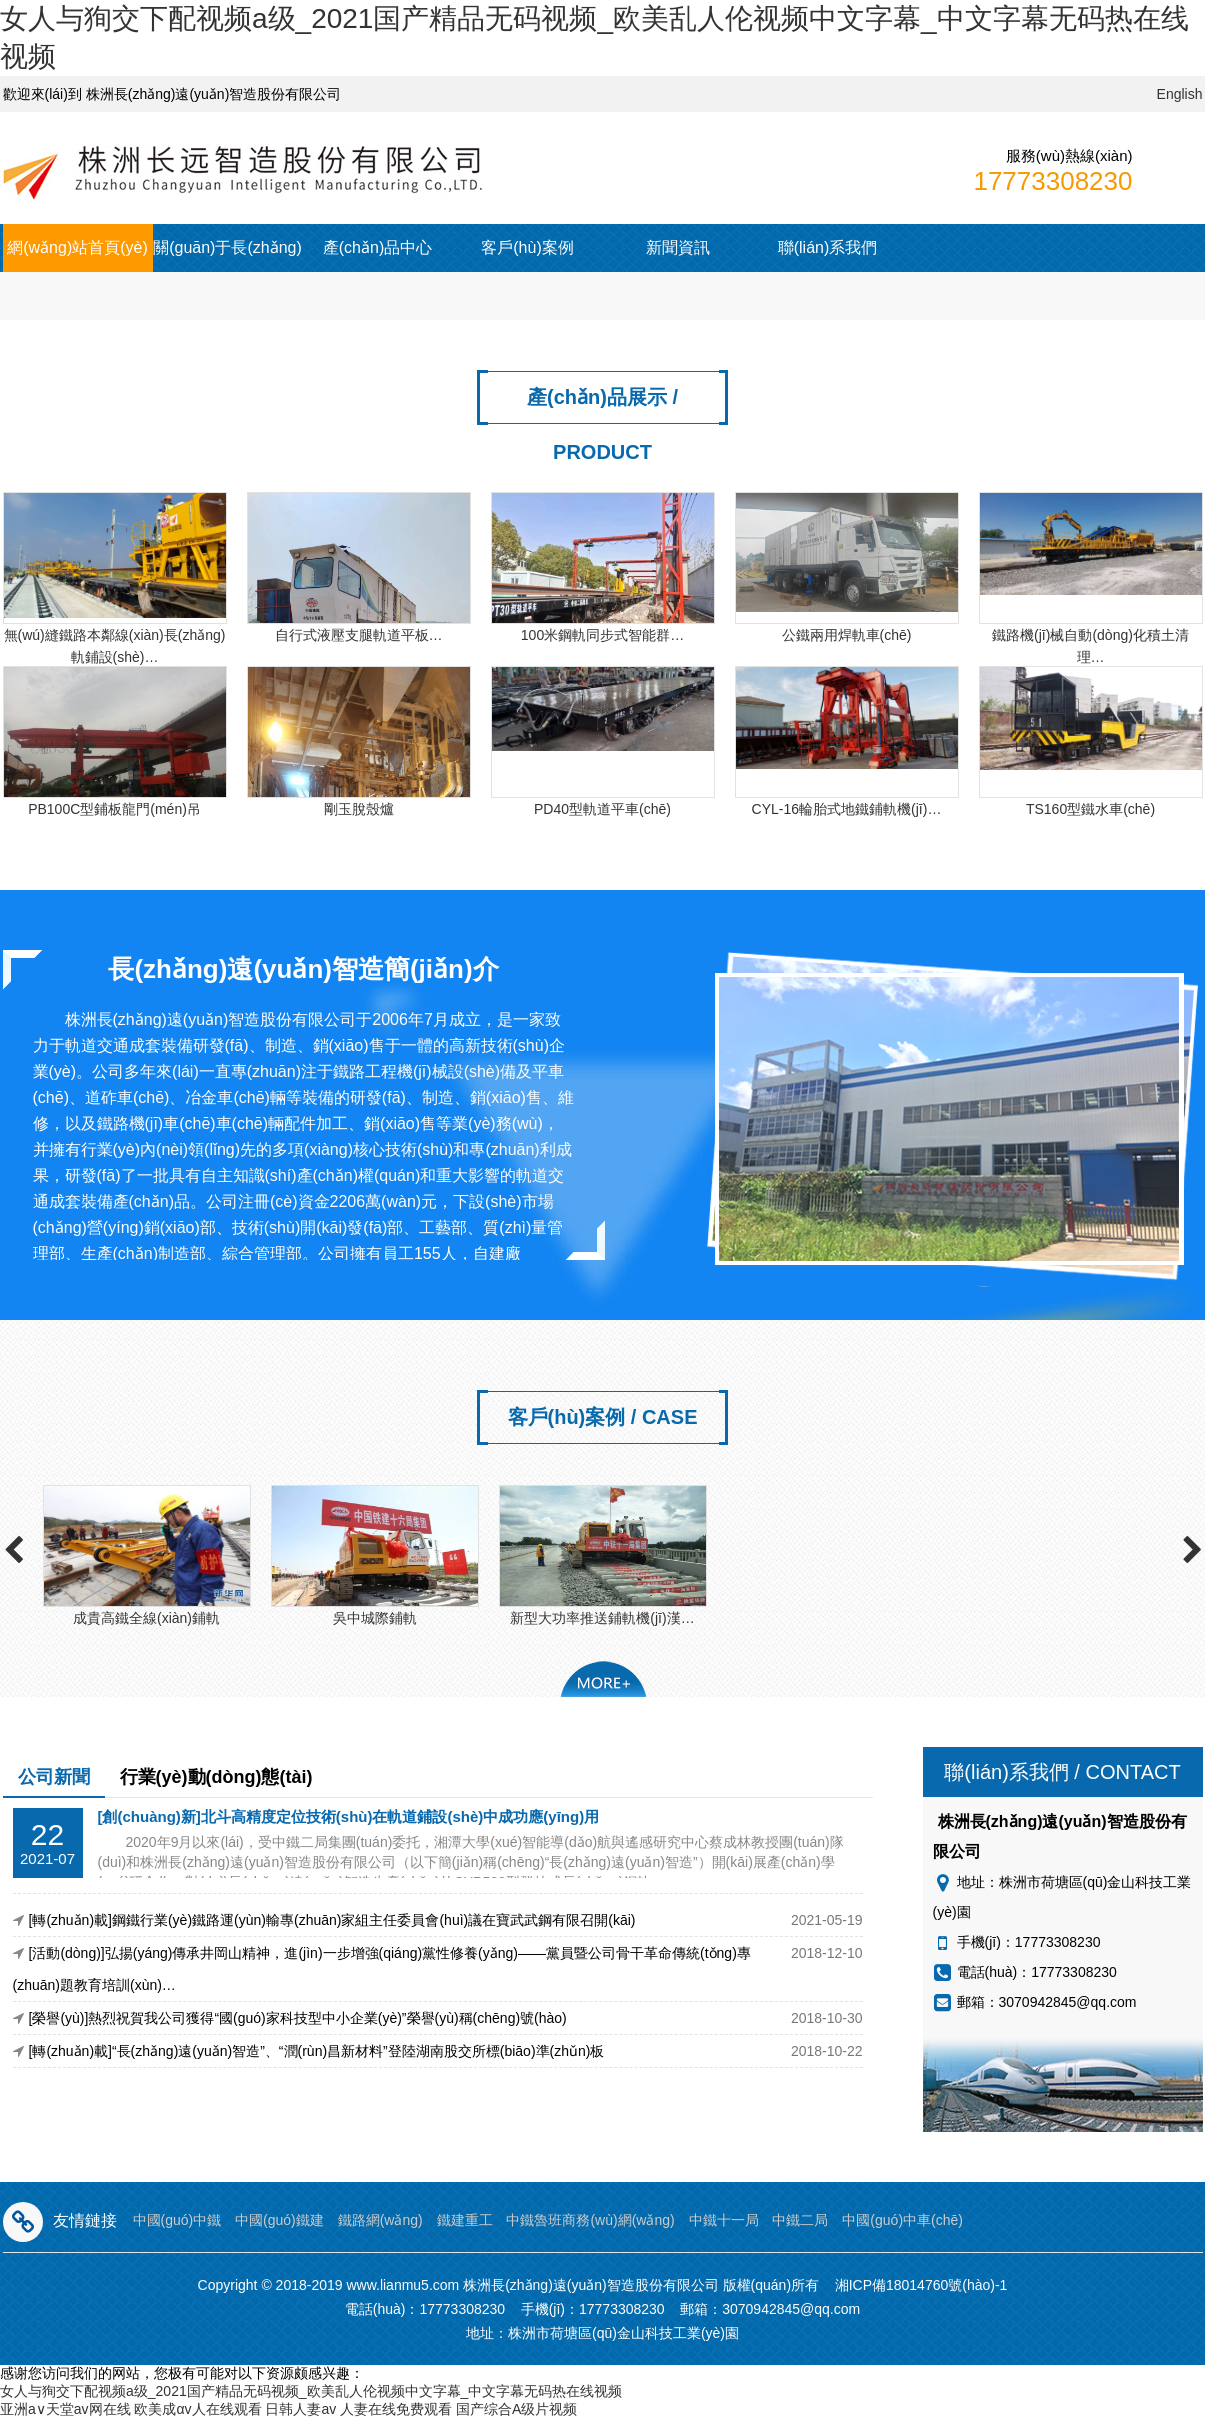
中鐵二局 (800, 2220)
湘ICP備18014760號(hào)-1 (921, 2285)
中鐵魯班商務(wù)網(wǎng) (590, 2220)
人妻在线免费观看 (396, 2409)
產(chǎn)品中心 (377, 247)
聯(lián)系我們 (828, 247)
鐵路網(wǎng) (380, 2220)
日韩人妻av (300, 2409)
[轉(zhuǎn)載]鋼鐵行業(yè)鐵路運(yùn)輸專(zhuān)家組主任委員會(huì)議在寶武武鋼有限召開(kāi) (332, 1920)
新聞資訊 (678, 247)
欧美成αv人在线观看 (197, 2409)
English (1180, 94)
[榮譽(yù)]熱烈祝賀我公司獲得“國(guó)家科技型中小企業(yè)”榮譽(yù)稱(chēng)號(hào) (298, 2018)
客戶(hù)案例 (527, 247)
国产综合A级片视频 (516, 2409)
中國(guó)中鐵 (177, 2220)
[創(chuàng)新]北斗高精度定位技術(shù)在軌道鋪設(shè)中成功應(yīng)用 (349, 1816)
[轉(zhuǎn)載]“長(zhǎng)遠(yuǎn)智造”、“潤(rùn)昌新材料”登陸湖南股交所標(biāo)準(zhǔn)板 (317, 2051)
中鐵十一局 (724, 2220)
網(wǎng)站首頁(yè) (77, 247)
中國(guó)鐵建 (279, 2220)
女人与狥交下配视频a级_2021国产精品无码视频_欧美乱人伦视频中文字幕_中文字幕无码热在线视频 (311, 2391)
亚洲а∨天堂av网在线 (65, 2409)
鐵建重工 (465, 2220)
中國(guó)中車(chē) (902, 2220)
